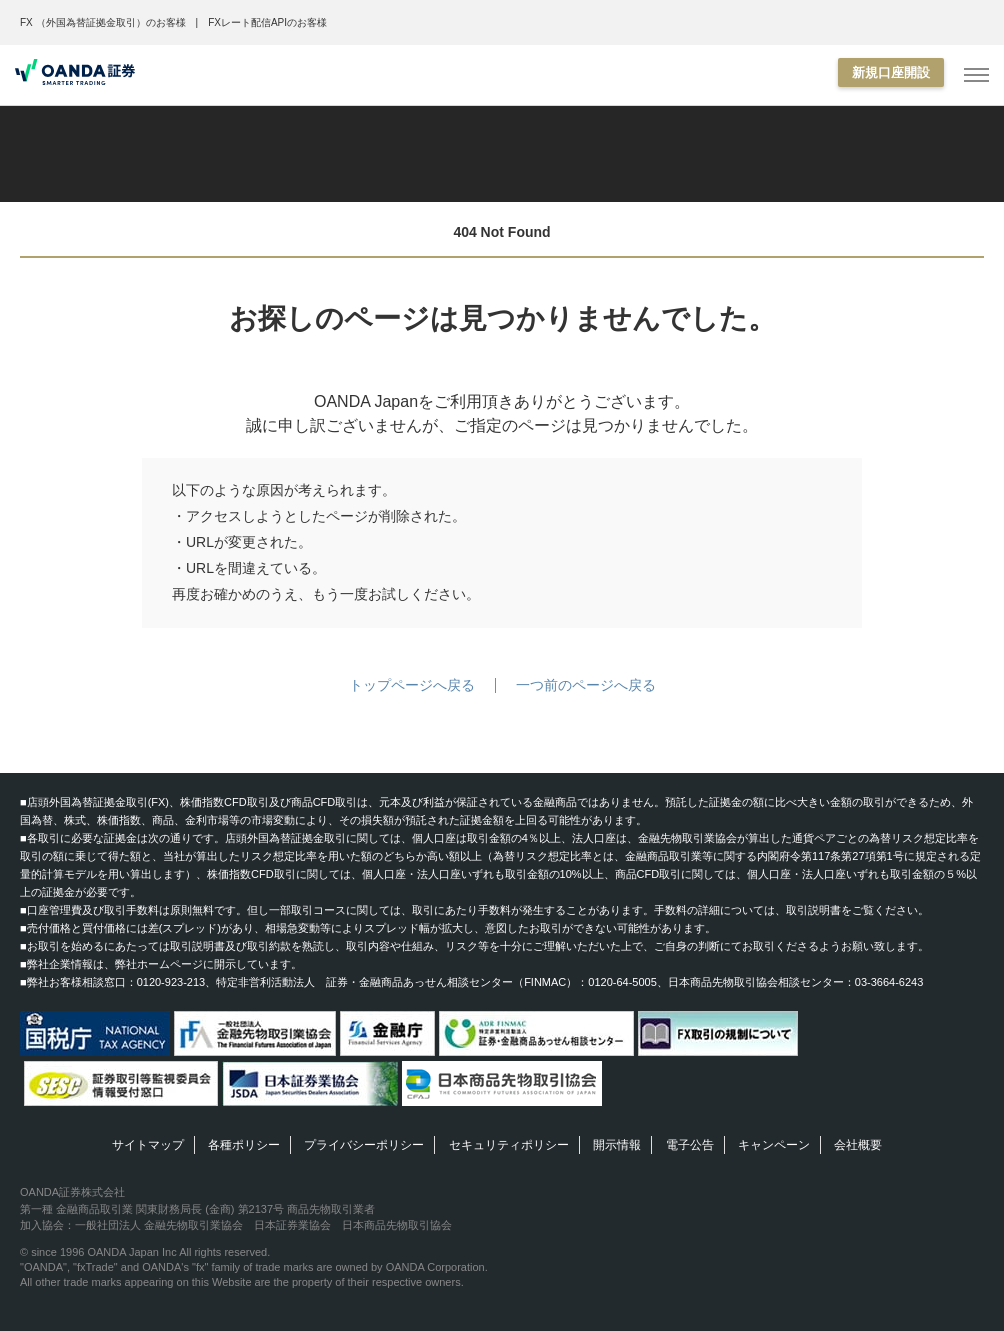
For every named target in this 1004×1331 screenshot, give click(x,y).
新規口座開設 (891, 72)
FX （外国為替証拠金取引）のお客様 (103, 22)
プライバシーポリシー (364, 1145)
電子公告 (690, 1145)
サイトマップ (148, 1145)
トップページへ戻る (412, 685)
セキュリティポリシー (509, 1145)
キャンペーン (774, 1145)
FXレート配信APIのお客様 (267, 22)
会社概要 (858, 1145)
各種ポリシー (244, 1145)
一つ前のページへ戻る (586, 685)
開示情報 (617, 1145)
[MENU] (976, 75)
